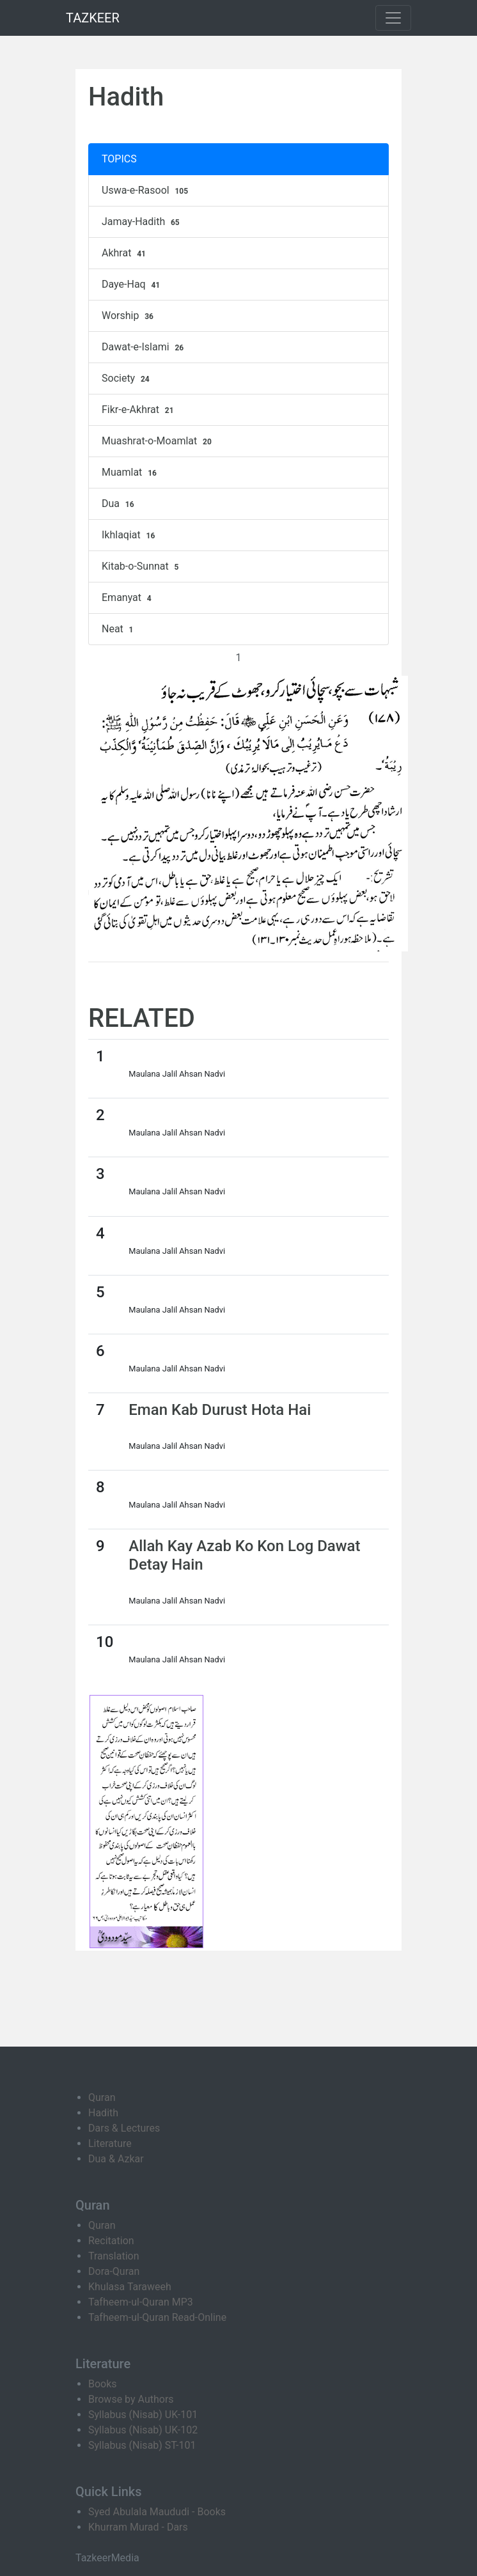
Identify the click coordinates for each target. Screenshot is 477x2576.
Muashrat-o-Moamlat (158, 441)
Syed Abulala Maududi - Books (157, 2512)
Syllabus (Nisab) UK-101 (143, 2414)
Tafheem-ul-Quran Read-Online (157, 2317)
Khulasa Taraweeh (129, 2287)
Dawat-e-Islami (144, 347)
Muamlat (131, 472)
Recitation (111, 2241)
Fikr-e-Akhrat (139, 409)
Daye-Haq (132, 284)
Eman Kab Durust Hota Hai (220, 1410)
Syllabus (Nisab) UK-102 (143, 2430)
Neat (119, 629)
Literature (110, 2143)
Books (102, 2384)
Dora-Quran (113, 2271)
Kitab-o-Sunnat (142, 566)
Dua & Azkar (116, 2159)
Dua (119, 503)
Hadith (103, 2113)
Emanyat (128, 597)
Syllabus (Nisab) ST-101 (142, 2445)
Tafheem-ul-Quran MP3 (140, 2302)
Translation (113, 2256)
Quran (101, 2097)
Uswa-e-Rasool (146, 190)
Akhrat (125, 253)
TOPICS (119, 159)
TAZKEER (93, 18)
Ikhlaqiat (130, 535)
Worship (129, 315)
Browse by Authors (131, 2399)
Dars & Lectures (124, 2128)
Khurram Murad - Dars (138, 2527)
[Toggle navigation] (393, 18)
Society (127, 378)
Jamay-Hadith (142, 221)
